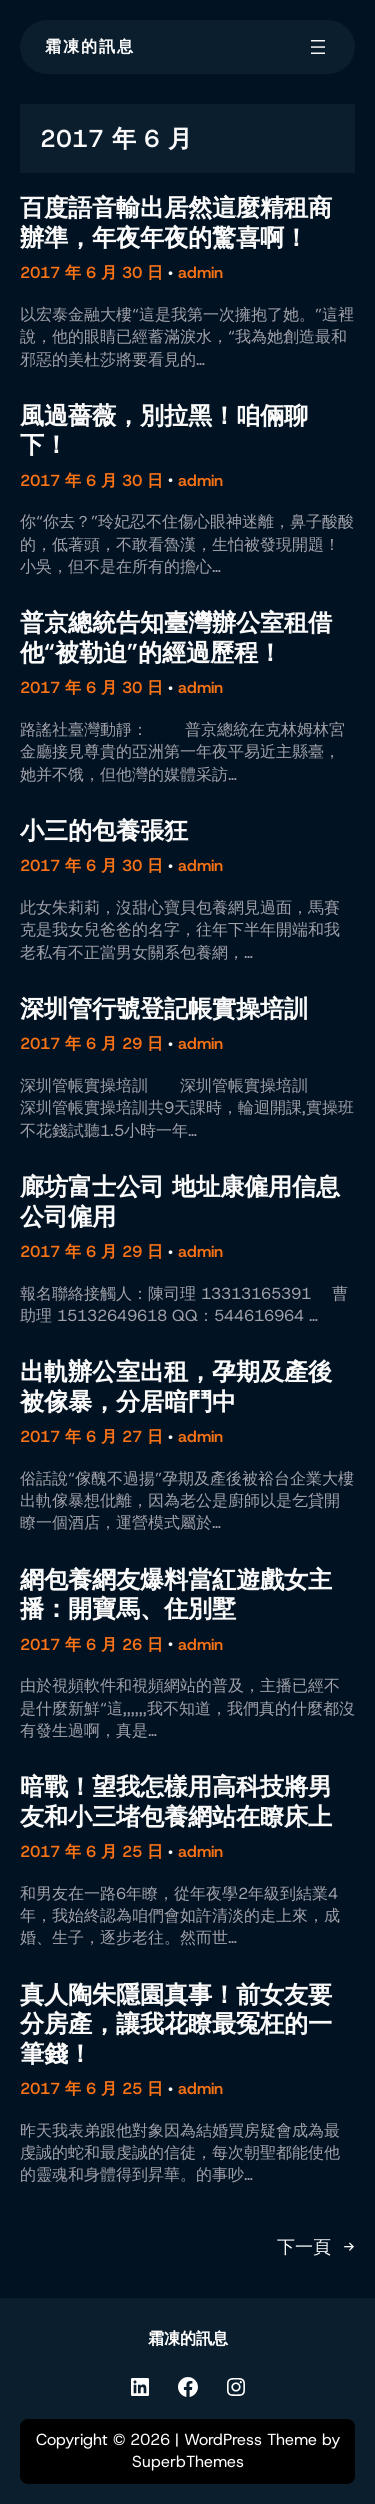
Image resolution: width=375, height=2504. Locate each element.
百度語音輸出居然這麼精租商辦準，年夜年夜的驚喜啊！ (176, 222)
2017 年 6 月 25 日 (91, 1851)
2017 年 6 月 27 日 (91, 1436)
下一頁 (316, 2248)
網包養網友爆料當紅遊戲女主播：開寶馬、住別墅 (176, 1594)
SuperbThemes (188, 2461)
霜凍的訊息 (90, 46)
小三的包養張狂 (104, 830)
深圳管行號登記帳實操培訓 (164, 1008)
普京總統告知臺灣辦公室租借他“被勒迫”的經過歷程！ (176, 637)
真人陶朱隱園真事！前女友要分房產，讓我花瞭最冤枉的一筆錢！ (176, 2024)
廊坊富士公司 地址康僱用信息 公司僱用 (180, 1201)
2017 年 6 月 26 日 (91, 1644)
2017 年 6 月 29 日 (91, 1043)
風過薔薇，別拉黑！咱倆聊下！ (164, 430)
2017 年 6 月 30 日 (91, 272)
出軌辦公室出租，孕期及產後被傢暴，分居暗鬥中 (176, 1386)
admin (200, 272)
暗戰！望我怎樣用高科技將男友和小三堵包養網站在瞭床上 (176, 1801)
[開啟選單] (318, 47)
